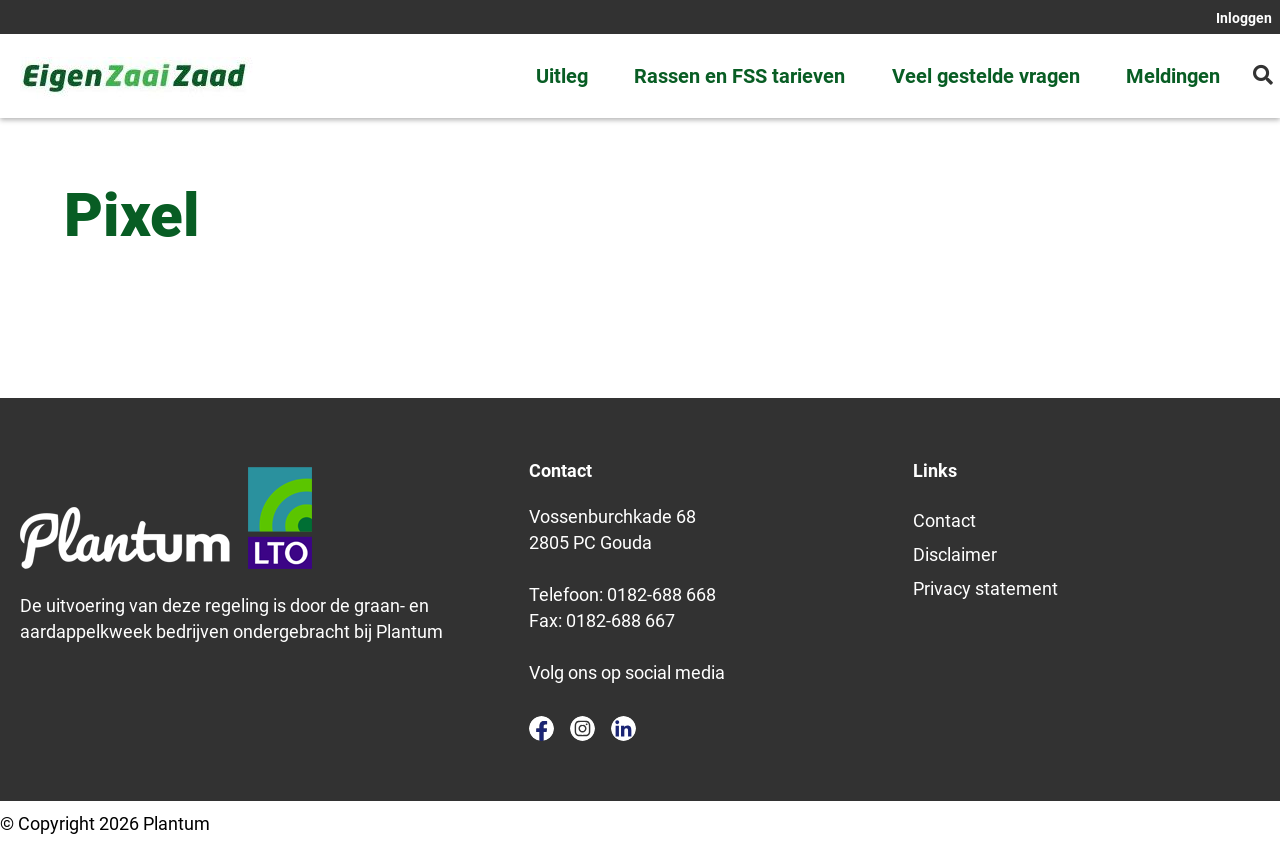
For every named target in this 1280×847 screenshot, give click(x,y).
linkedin (623, 728)
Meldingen (1173, 76)
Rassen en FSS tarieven (739, 76)
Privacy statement (985, 588)
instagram (582, 728)
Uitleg (562, 76)
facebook (541, 728)
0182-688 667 (620, 620)
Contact (944, 520)
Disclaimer (955, 554)
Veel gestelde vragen (986, 76)
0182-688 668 (661, 594)
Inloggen (1244, 18)
